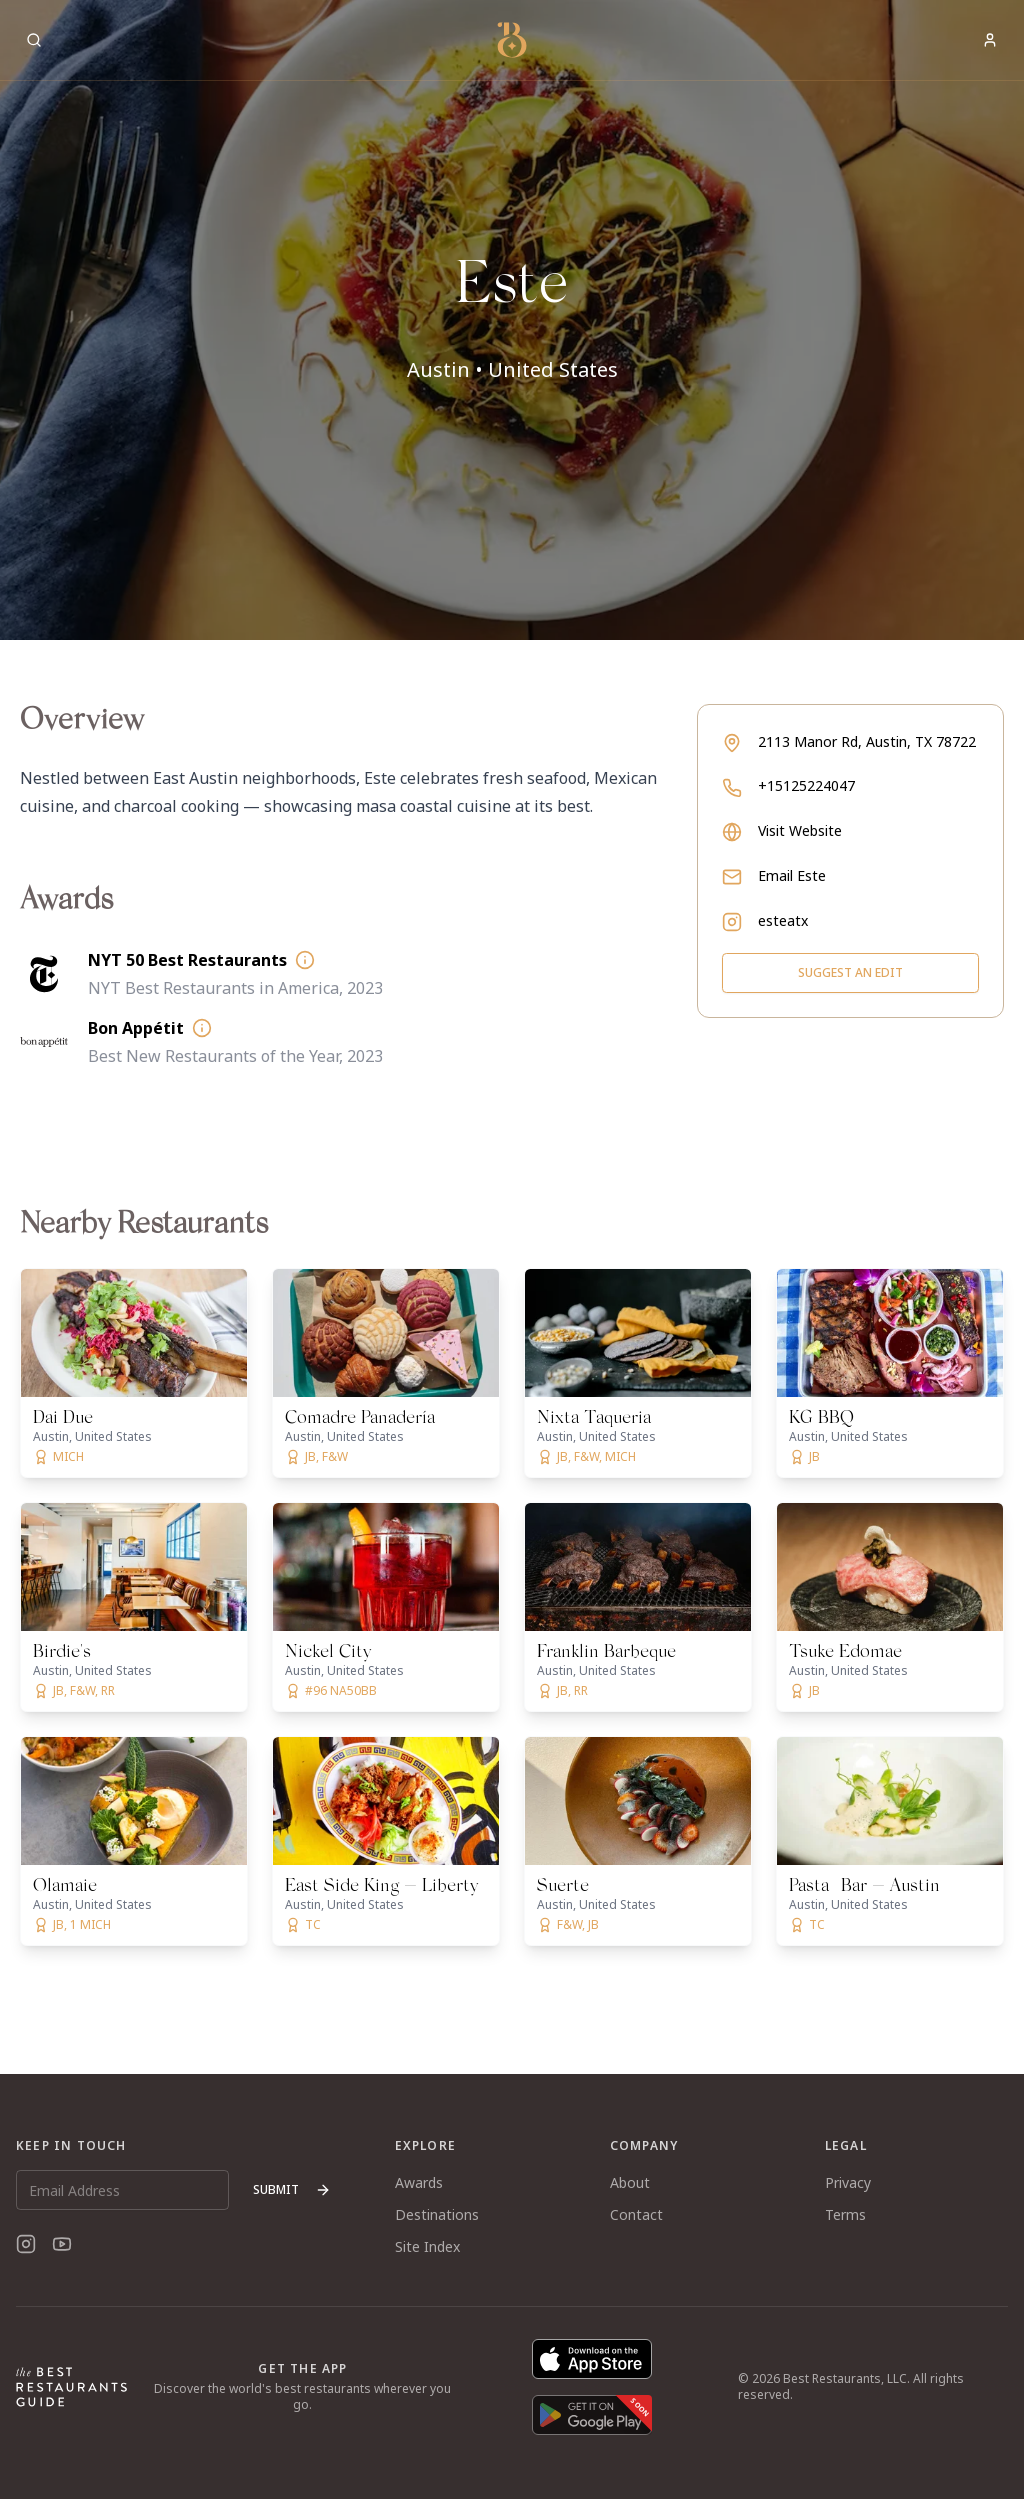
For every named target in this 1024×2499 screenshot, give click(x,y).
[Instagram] (26, 2244)
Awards (419, 2182)
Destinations (437, 2214)
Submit (292, 2189)
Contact (636, 2214)
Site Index (427, 2246)
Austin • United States (512, 369)
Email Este (792, 875)
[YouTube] (62, 2244)
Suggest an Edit (850, 972)
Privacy (848, 2182)
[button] (512, 320)
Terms (845, 2214)
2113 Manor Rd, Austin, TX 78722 (867, 741)
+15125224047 (806, 785)
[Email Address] (122, 2190)
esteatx (783, 920)
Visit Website (800, 830)
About (630, 2182)
